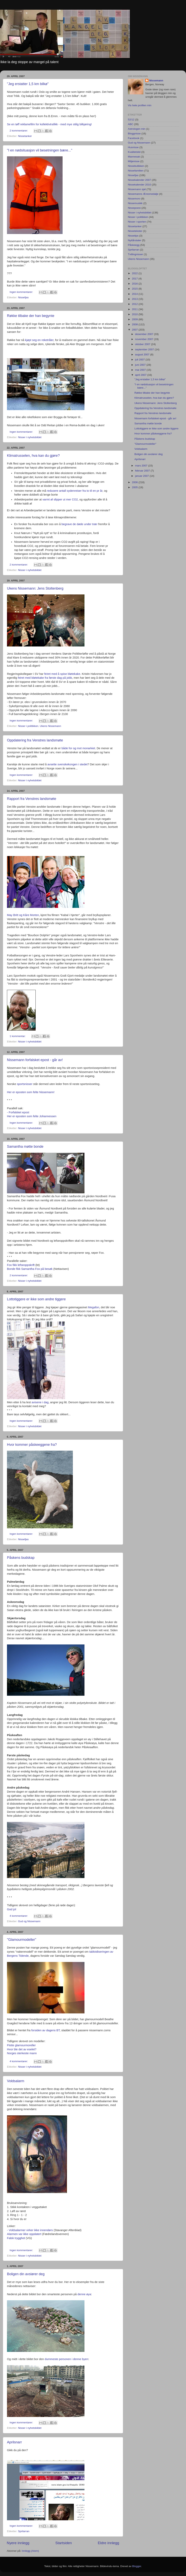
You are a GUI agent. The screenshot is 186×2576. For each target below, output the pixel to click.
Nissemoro (134, 198)
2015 (135, 288)
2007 (135, 329)
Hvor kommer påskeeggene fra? (32, 1445)
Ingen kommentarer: (22, 292)
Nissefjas (23, 297)
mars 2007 (141, 465)
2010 (135, 314)
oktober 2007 (143, 344)
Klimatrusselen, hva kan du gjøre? (33, 456)
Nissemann (156, 80)
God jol (11, 1909)
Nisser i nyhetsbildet (29, 437)
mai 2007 (140, 369)
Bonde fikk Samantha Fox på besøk (30, 1268)
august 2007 (142, 354)
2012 (135, 304)
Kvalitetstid (134, 152)
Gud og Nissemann (29, 1921)
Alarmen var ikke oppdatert (24, 2234)
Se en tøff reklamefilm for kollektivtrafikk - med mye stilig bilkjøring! (49, 124)
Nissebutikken (136, 165)
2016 (135, 283)
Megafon (93, 1307)
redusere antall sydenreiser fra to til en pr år (74, 490)
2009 (135, 319)
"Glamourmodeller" (21, 1940)
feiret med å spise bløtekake (62, 673)
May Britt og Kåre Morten (23, 915)
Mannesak (134, 156)
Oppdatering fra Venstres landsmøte (35, 740)
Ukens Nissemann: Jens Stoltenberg (35, 588)
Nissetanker (25, 136)
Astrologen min (136, 128)
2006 (135, 482)
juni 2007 (140, 364)
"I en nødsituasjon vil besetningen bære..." (39, 150)
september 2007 (145, 349)
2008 (135, 324)
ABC (130, 124)
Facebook (133, 138)
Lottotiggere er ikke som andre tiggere (36, 1299)
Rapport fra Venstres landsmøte (31, 799)
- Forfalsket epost (18, 1112)
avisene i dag (40, 1402)
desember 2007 (144, 334)
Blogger (136, 2566)
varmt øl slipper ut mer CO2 (60, 499)
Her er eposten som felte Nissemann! (30, 1092)
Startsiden (63, 2543)
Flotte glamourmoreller (21, 2045)
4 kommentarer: (19, 1915)
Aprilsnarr (14, 2442)
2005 (135, 487)
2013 (135, 299)
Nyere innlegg (18, 2543)
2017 (135, 278)
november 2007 (144, 339)
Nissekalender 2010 (139, 184)
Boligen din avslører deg (26, 2274)
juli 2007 (140, 359)
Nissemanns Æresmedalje (143, 193)
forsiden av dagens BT (45, 2030)
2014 (135, 293)
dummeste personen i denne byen (66, 2359)
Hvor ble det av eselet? (21, 2049)
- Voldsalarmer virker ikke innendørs (30, 2230)
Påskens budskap (20, 1558)
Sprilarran (23, 2531)
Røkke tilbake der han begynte (30, 316)
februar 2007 (143, 470)
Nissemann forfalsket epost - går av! (35, 1060)
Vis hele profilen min (139, 105)
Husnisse (133, 147)
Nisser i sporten (137, 221)
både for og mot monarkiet (78, 748)
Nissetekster (135, 231)
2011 (135, 309)
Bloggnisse (134, 133)
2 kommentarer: (19, 130)
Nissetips (133, 235)
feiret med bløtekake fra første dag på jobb (45, 677)
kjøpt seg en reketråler (39, 340)
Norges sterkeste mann (22, 2053)
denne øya (84, 2294)
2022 (135, 273)
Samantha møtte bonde (25, 1146)
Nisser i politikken (28, 726)
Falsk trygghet (16, 2238)
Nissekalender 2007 (139, 179)
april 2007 (141, 374)
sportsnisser (24, 1084)
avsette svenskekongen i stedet (67, 764)
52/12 (131, 119)
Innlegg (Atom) (30, 2550)
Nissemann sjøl (137, 189)
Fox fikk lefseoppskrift (21, 1265)
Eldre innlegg (108, 2543)
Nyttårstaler (134, 240)
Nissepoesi (134, 207)
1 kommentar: (18, 1036)
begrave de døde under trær (79, 524)
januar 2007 (142, 475)
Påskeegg (134, 245)
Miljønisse (134, 161)
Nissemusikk (135, 203)
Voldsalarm (15, 2081)
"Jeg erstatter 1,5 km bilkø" (28, 84)
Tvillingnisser (135, 254)
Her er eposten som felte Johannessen (31, 1116)
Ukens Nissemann (50, 726)
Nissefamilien (135, 170)
